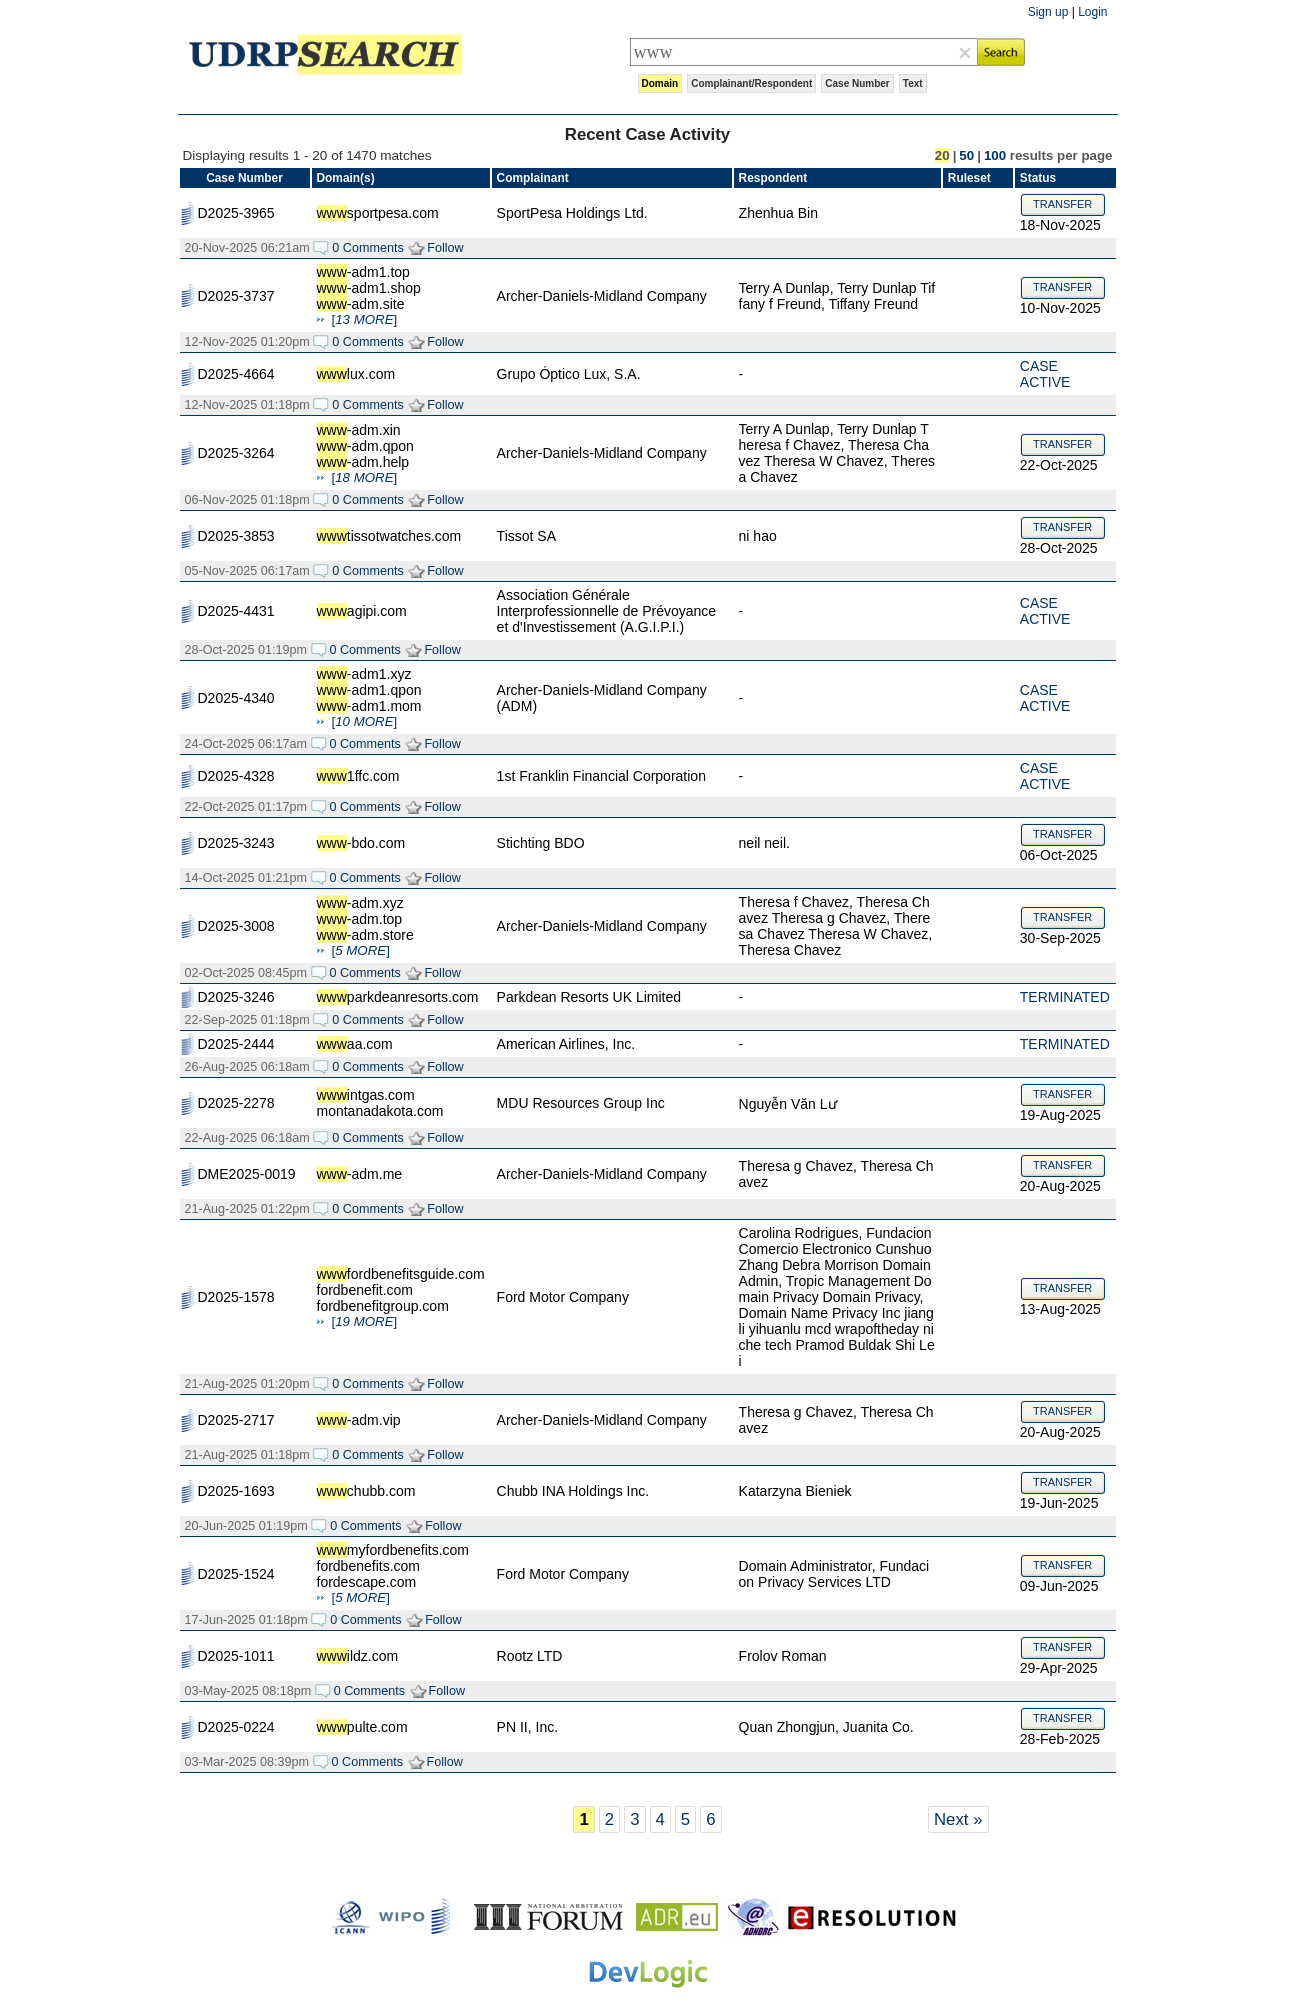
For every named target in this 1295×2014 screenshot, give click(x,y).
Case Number (857, 83)
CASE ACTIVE (1045, 374)
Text (913, 83)
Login (1092, 12)
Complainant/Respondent (751, 83)
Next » (958, 1819)
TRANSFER (1062, 204)
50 (966, 155)
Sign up (1048, 12)
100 (995, 155)
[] (365, 319)
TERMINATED (1065, 997)
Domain (660, 83)
